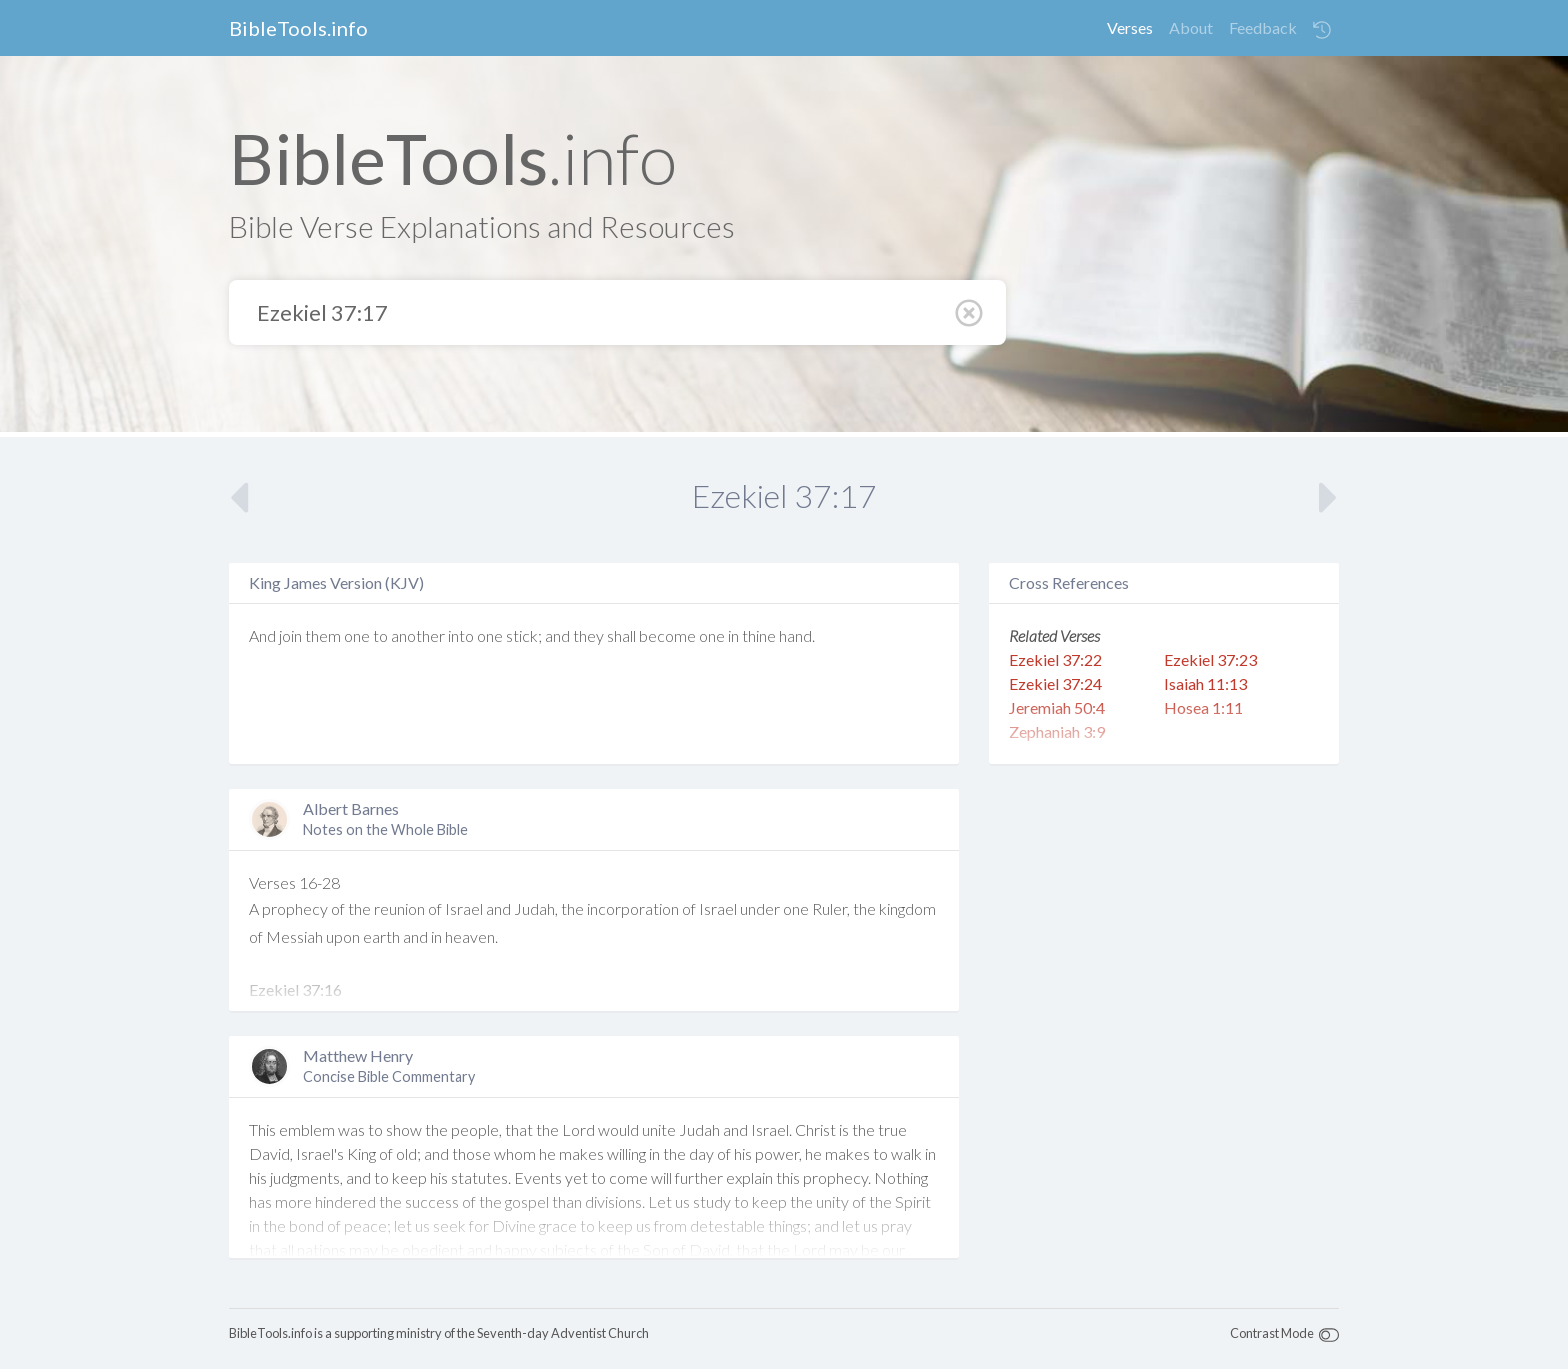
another (418, 635)
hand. (797, 635)
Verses (1130, 27)
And (262, 635)
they (588, 635)
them (323, 635)
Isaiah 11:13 (1205, 683)
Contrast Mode (1272, 1333)
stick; (524, 635)
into (461, 635)
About (1191, 27)
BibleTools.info (298, 28)
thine (759, 635)
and (557, 635)
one (357, 635)
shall (621, 635)
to (380, 635)
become (667, 635)
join (290, 635)
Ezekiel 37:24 (1055, 683)
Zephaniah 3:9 (1057, 731)
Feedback (1263, 27)
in (733, 635)
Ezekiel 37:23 (1210, 659)
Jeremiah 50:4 (1057, 707)
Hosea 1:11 (1203, 707)
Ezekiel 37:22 (1055, 659)
